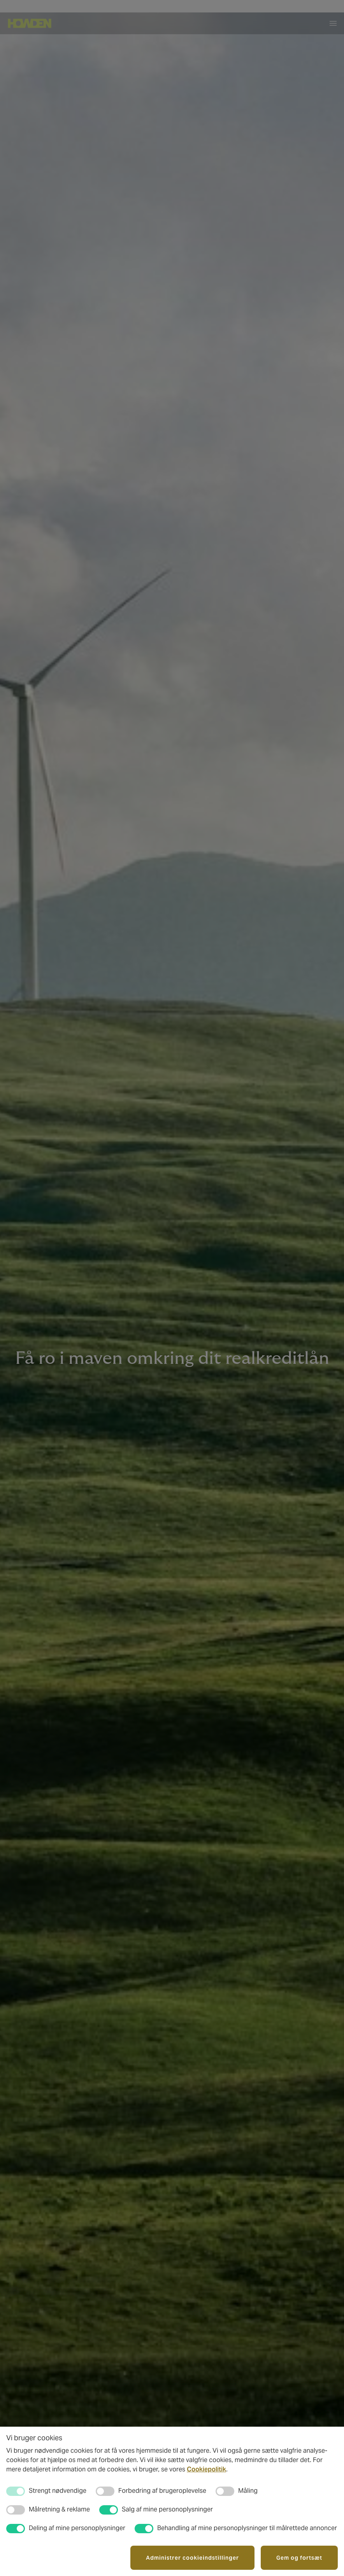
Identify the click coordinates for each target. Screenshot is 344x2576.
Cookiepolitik (206, 2469)
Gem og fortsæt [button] (299, 2557)
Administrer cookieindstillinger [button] (192, 2557)
